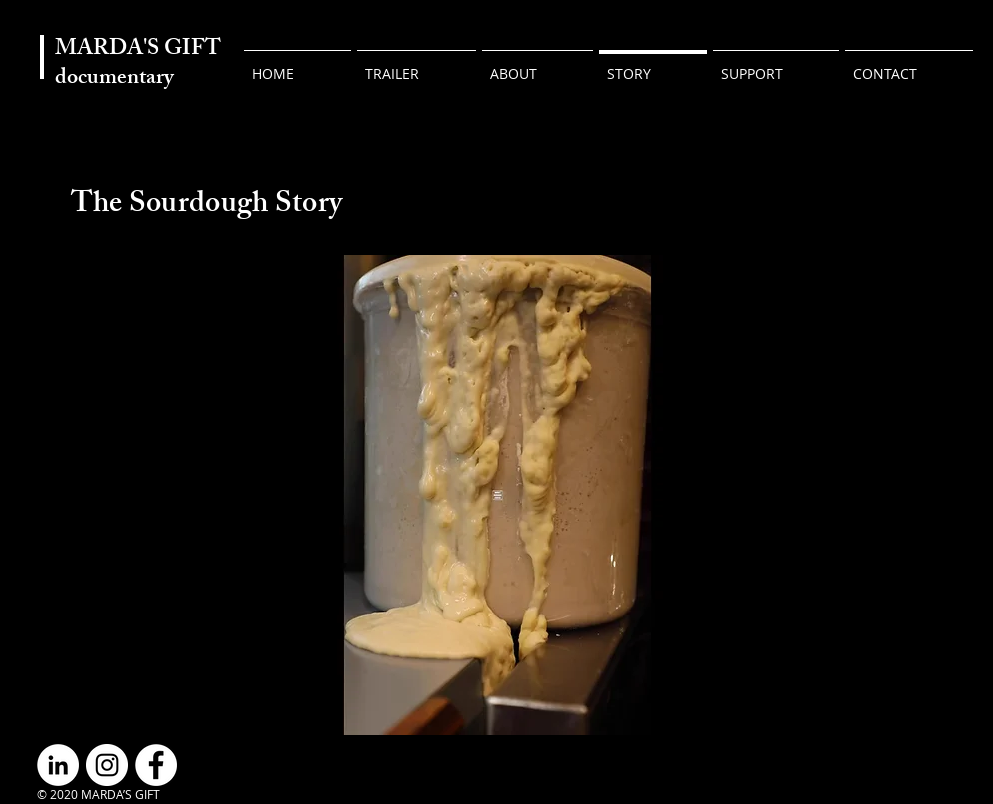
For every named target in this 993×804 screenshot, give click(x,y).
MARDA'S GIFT (138, 50)
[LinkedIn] (58, 765)
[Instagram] (107, 765)
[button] (776, 65)
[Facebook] (156, 765)
